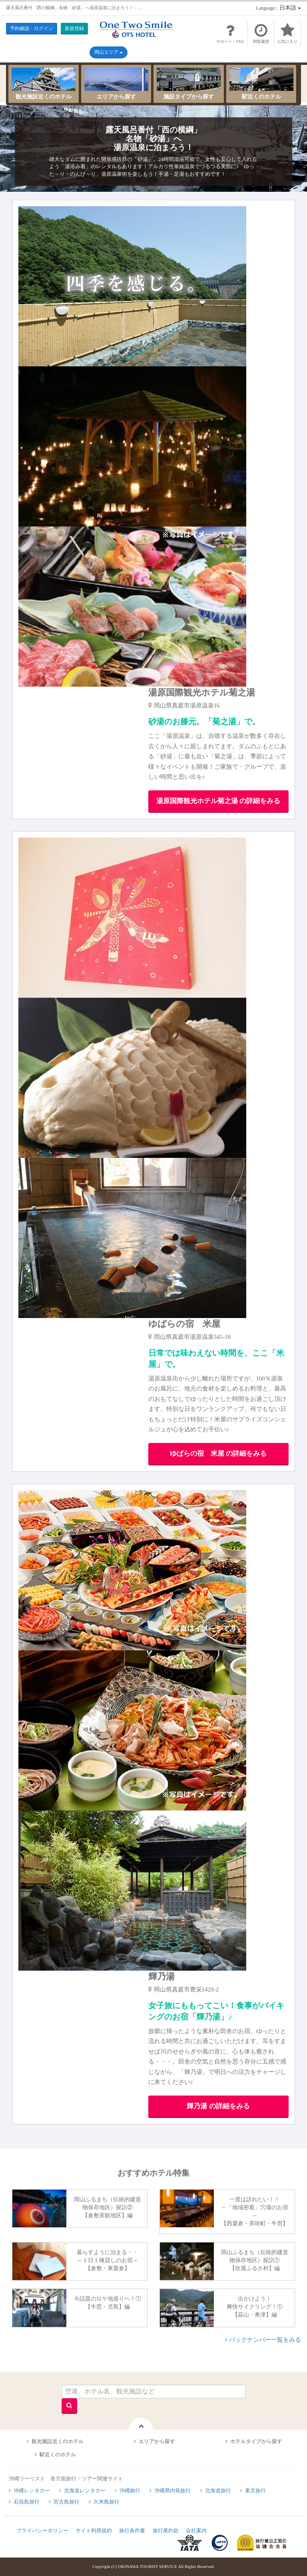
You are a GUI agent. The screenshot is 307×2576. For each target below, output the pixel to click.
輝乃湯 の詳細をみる (218, 2106)
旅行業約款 (166, 2531)
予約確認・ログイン (31, 28)
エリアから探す (116, 84)
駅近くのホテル (261, 84)
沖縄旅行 (130, 2491)
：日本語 (278, 8)
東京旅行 (255, 2491)
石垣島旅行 (27, 2502)
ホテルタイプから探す (256, 2441)
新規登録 (74, 28)
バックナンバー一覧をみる (265, 2340)
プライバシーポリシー (42, 2531)
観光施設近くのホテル (44, 84)
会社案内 (196, 2531)
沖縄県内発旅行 (172, 2491)
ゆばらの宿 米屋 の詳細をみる (218, 1453)
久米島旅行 (107, 2502)
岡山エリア (108, 52)
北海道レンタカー (85, 2491)
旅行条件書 (132, 2531)
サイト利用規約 (94, 2531)
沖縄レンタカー (32, 2491)
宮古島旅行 (67, 2502)
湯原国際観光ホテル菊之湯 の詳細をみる (218, 801)
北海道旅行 (218, 2491)
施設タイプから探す (189, 84)
